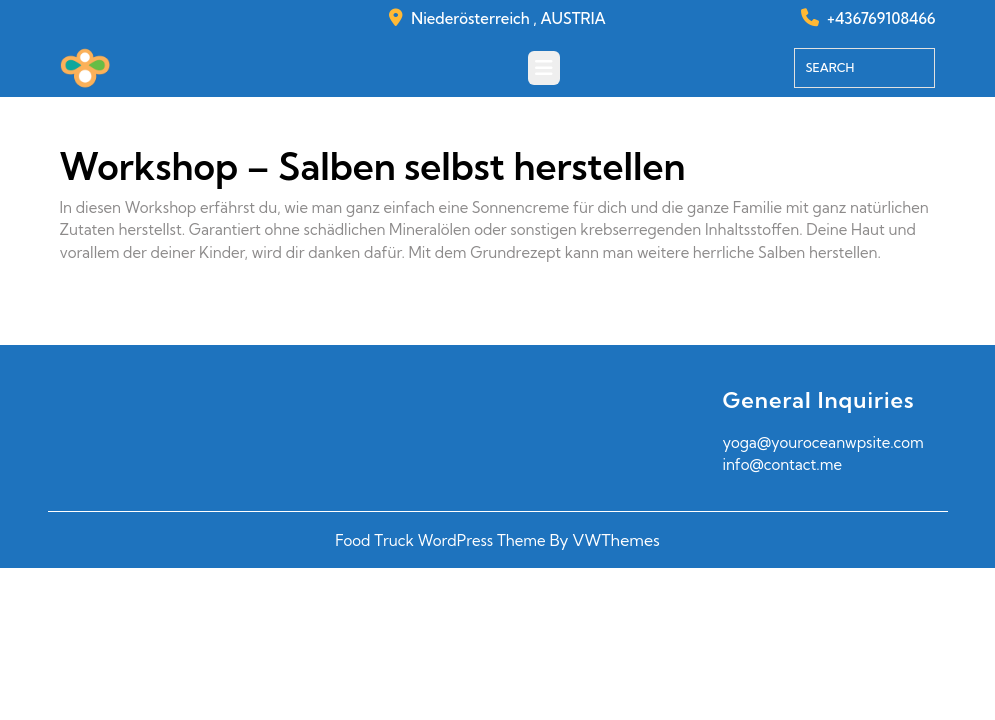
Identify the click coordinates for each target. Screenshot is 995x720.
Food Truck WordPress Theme (440, 540)
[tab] (544, 68)
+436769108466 (881, 18)
